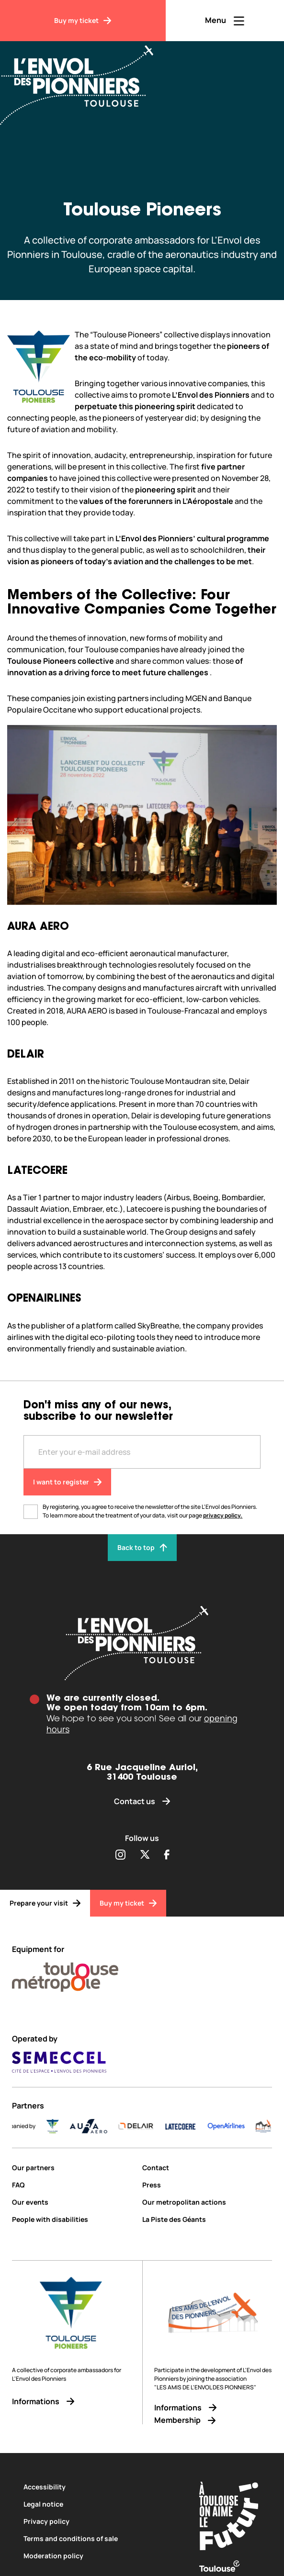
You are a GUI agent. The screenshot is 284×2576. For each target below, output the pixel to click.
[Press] (207, 2185)
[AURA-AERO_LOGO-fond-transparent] (137, 2126)
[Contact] (207, 2168)
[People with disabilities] (73, 2219)
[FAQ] (73, 2185)
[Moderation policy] (100, 2556)
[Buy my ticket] (83, 20)
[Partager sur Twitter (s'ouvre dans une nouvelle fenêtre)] (145, 1855)
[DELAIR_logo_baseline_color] (184, 2126)
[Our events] (73, 2202)
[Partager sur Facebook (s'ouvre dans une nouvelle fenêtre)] (167, 1855)
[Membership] (213, 2420)
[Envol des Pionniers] (83, 79)
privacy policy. (222, 1515)
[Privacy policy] (100, 2521)
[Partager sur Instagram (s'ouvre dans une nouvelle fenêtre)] (120, 1855)
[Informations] (71, 2402)
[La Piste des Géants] (207, 2219)
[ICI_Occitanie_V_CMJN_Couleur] (19, 2126)
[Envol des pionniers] (142, 1643)
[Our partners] (73, 2168)
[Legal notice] (100, 2504)
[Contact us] (142, 1801)
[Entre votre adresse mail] (141, 1452)
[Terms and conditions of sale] (100, 2538)
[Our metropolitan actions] (207, 2202)
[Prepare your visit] (45, 1903)
